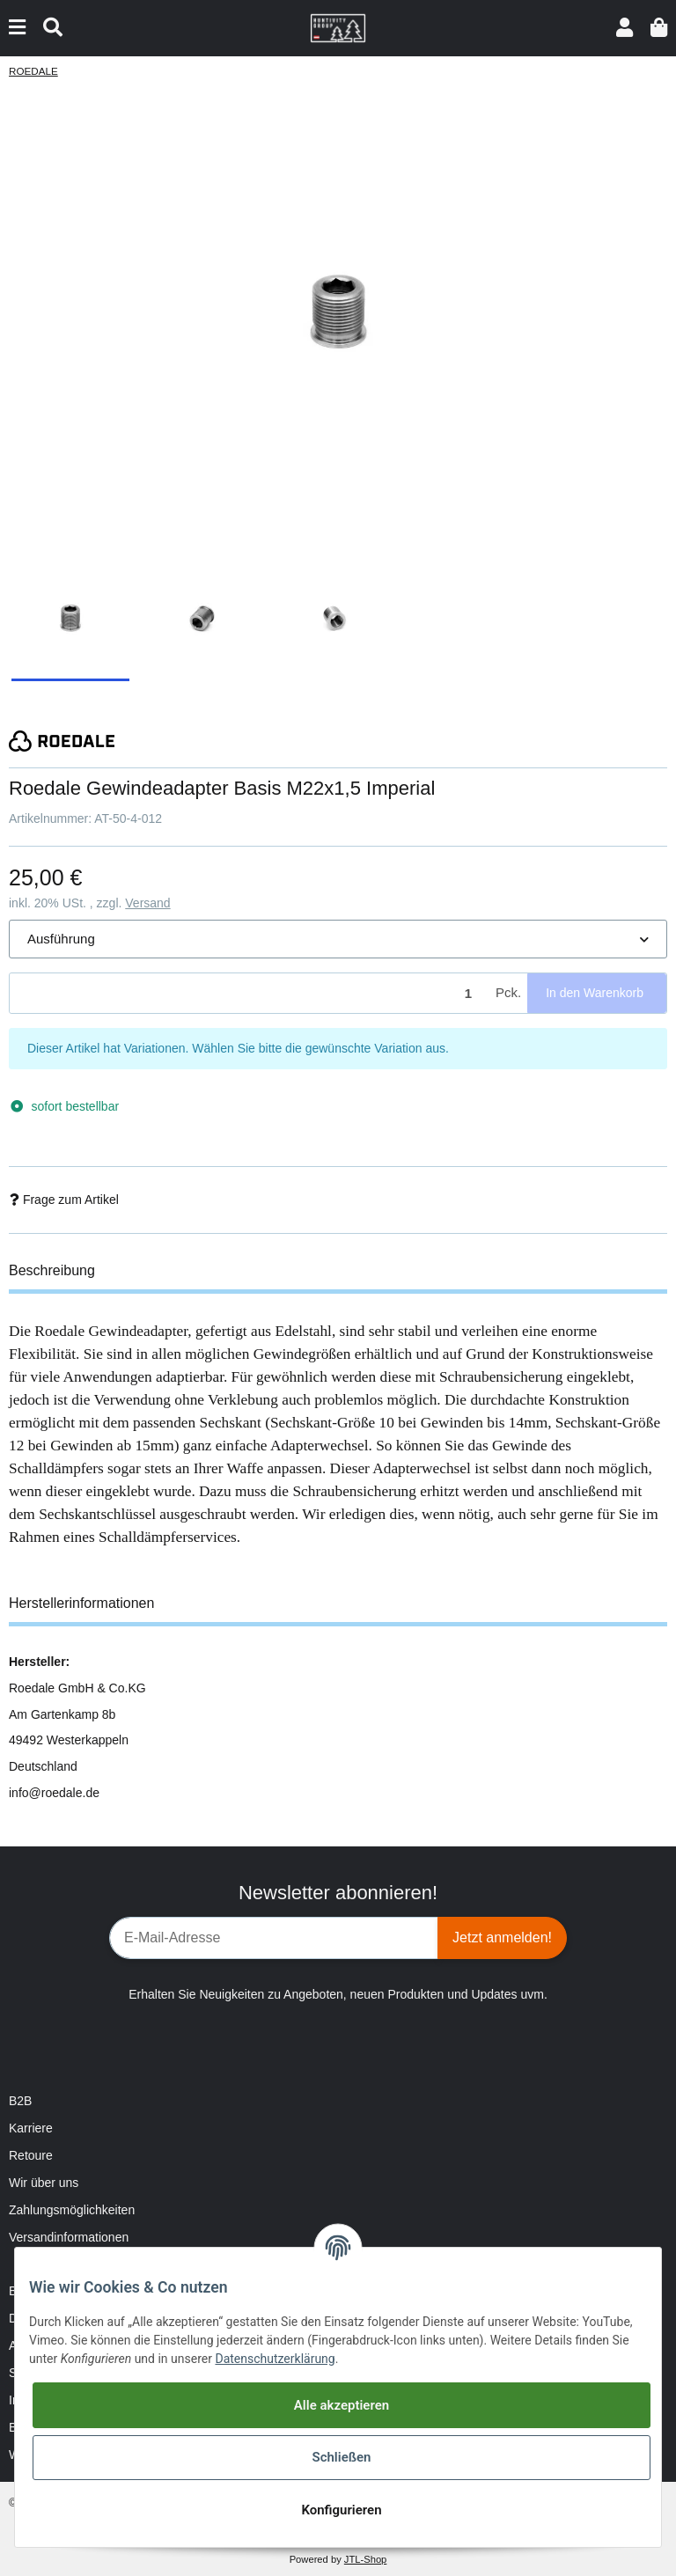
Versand (147, 903)
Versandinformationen (69, 2237)
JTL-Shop (365, 2559)
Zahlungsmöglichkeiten (72, 2210)
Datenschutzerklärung (274, 2359)
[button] (624, 27)
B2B (20, 2101)
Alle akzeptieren (341, 2405)
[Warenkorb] (658, 27)
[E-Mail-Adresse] (273, 1938)
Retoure (31, 2155)
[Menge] (249, 993)
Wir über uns (43, 2183)
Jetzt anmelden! (502, 1937)
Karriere (31, 2128)
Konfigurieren (341, 2510)
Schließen (341, 2457)
